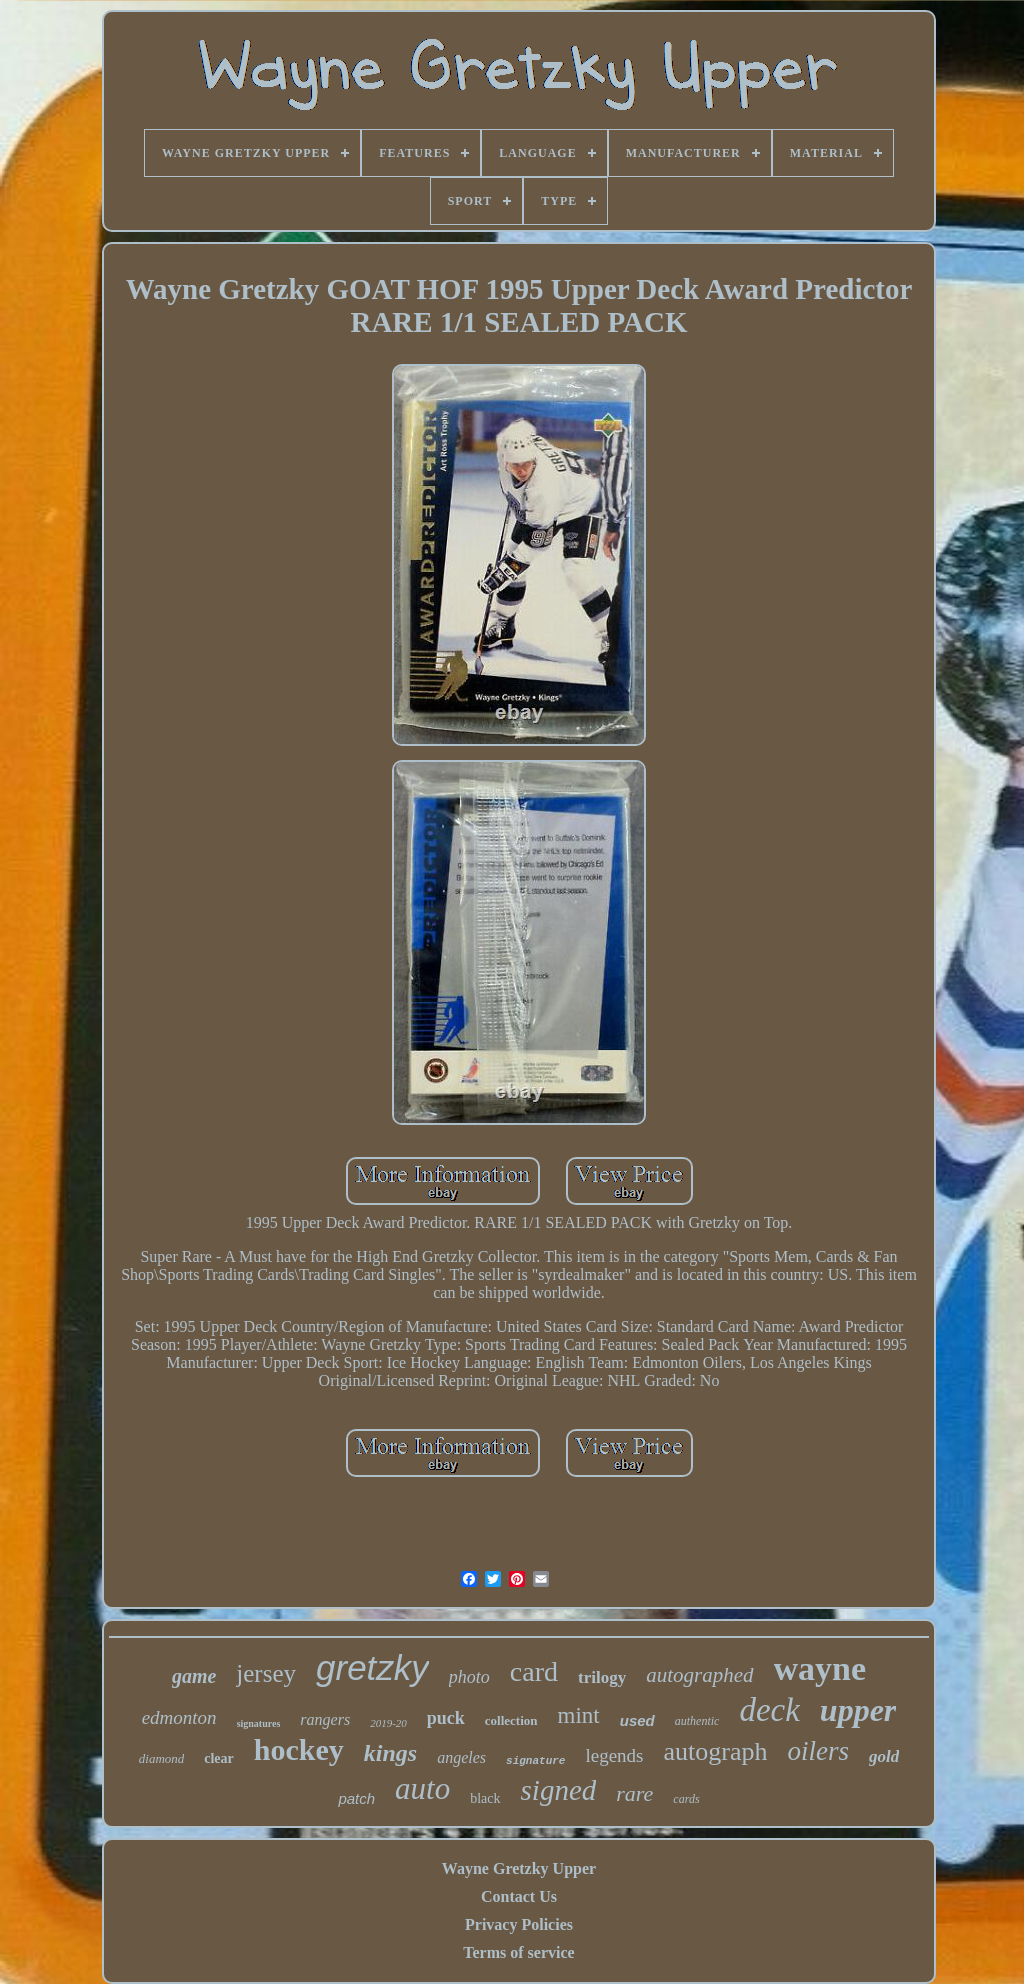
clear (219, 1758)
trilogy (602, 1677)
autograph (716, 1751)
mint (579, 1715)
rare (634, 1793)
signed (559, 1790)
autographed (699, 1675)
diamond (162, 1758)
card (534, 1671)
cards (686, 1799)
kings (390, 1753)
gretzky (372, 1667)
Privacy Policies (519, 1924)
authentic (697, 1721)
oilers (818, 1751)
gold (884, 1756)
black (485, 1798)
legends (614, 1755)
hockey (299, 1749)
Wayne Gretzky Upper (519, 1868)
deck (769, 1710)
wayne (820, 1668)
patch (356, 1798)
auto (422, 1788)
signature (535, 1761)
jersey (266, 1673)
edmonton (179, 1717)
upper (858, 1710)
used (637, 1720)
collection (511, 1720)
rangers (325, 1719)
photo (469, 1677)
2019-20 (388, 1723)
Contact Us (519, 1896)
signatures (259, 1723)
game (194, 1676)
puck (446, 1718)
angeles (461, 1757)
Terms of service (518, 1952)
